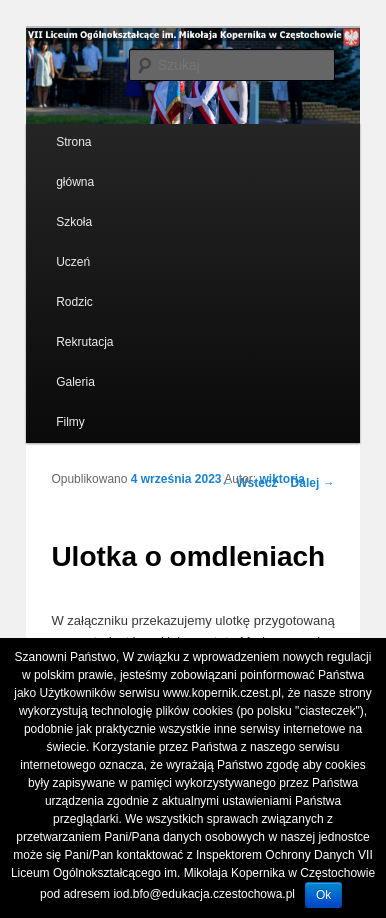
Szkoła (74, 222)
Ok (323, 895)
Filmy (70, 422)
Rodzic (74, 302)
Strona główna (75, 162)
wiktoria (282, 479)
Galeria (75, 382)
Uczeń (73, 262)
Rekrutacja (84, 342)
